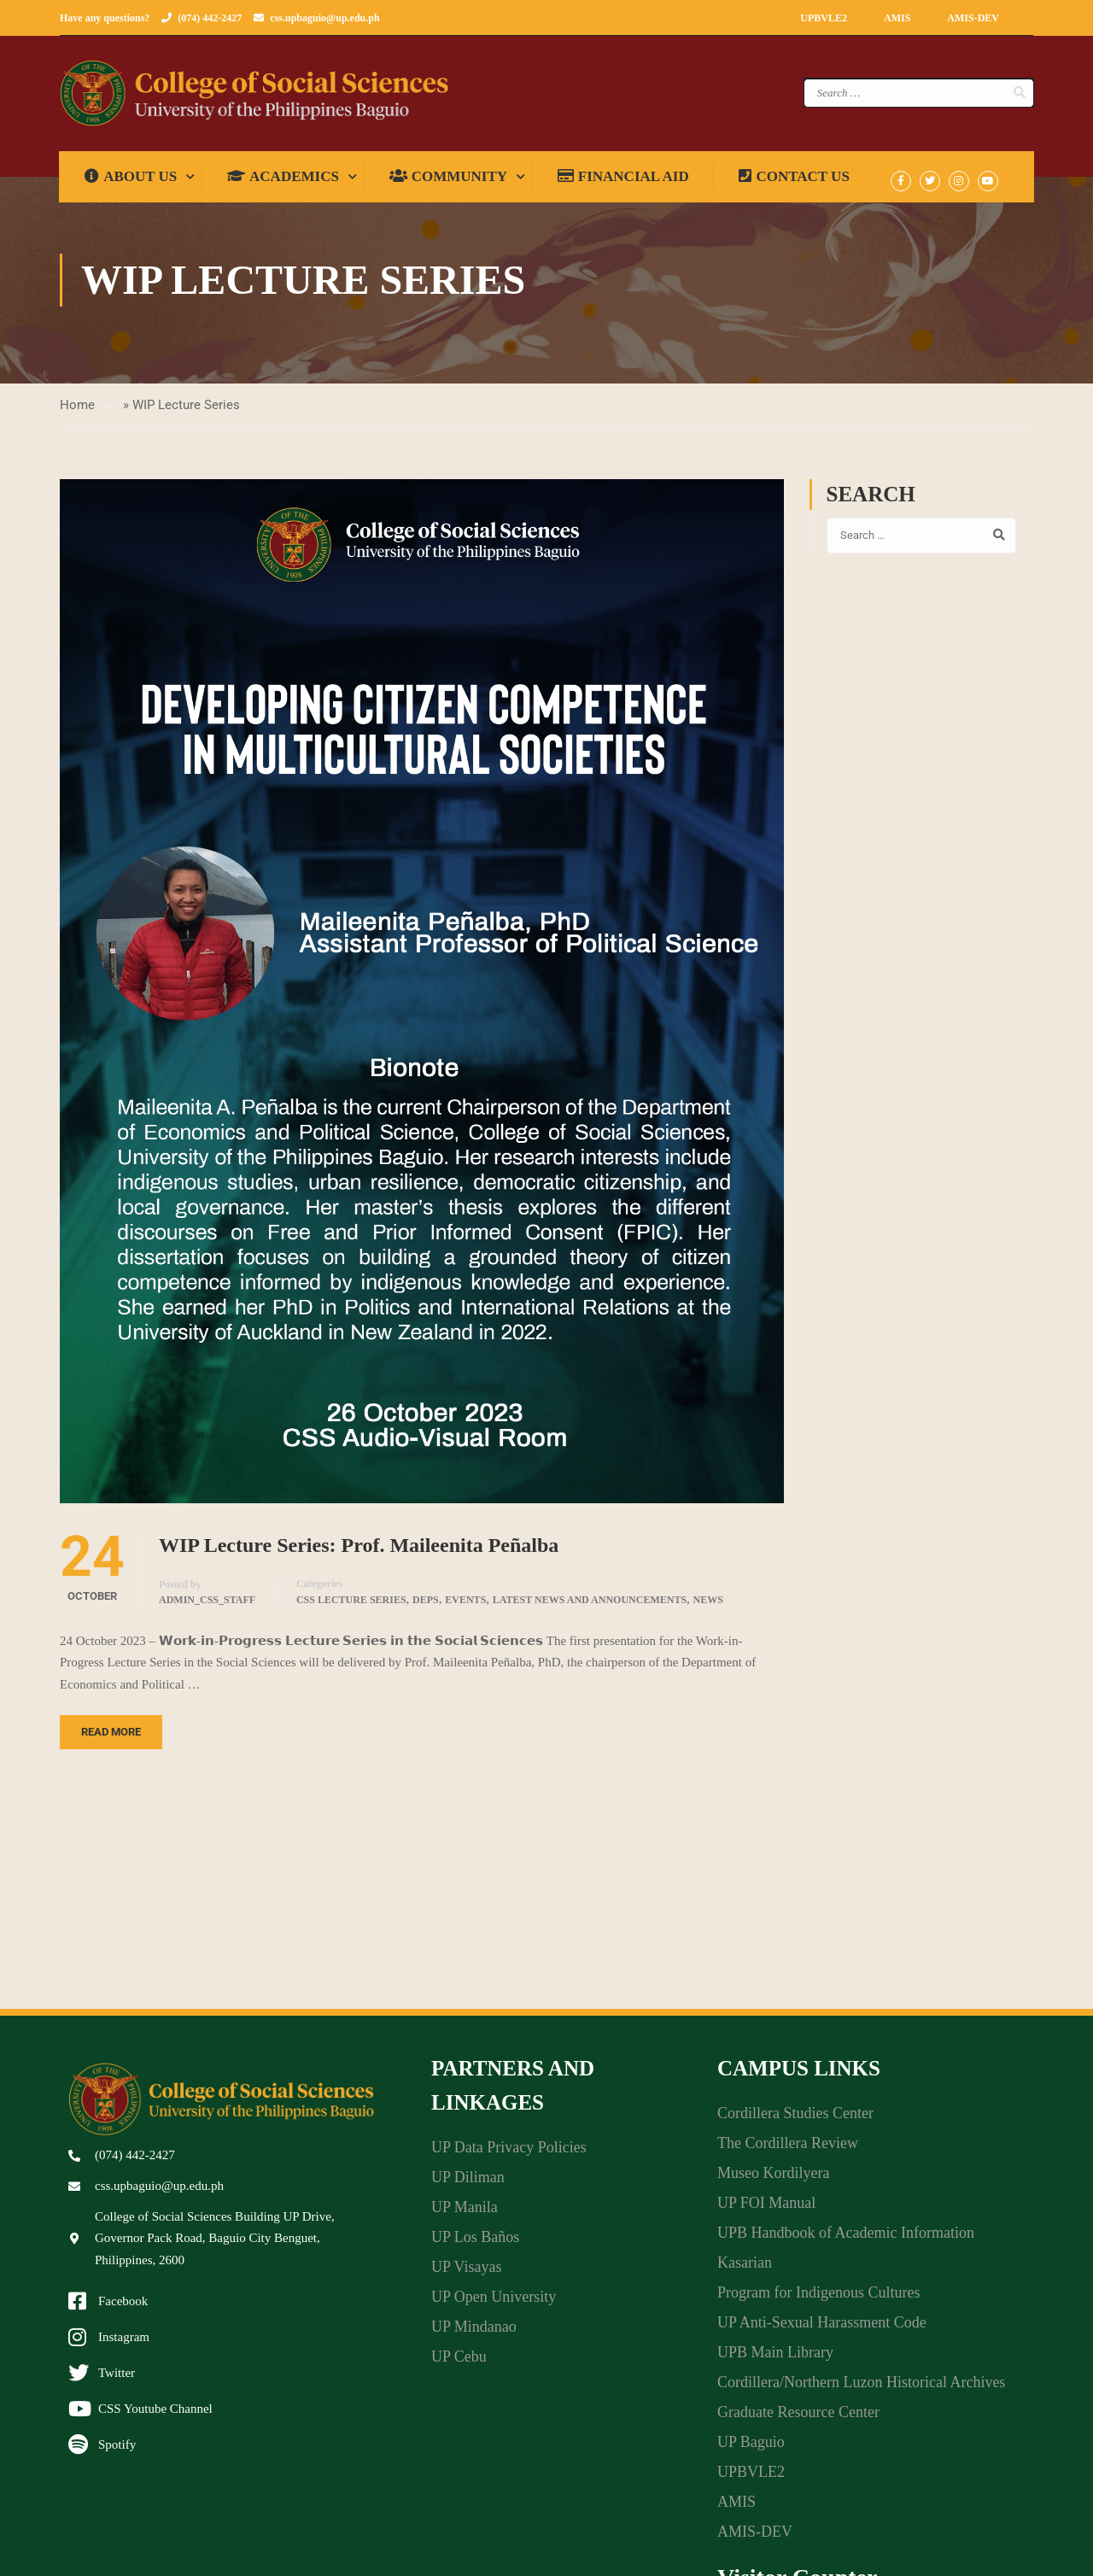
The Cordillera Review (787, 2148)
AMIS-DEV (973, 18)
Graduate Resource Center (798, 2418)
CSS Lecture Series (351, 1607)
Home (77, 411)
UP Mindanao (474, 2332)
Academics (284, 182)
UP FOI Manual (766, 2208)
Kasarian (744, 2268)
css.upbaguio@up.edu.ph (324, 18)
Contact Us (794, 182)
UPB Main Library (775, 2358)
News (708, 1607)
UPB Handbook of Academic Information (845, 2238)
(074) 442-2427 (210, 18)
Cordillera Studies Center (795, 2119)
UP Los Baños (475, 2242)
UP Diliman (468, 2183)
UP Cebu (459, 2362)
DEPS (425, 1607)
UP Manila (464, 2213)
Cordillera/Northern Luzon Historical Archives (861, 2388)
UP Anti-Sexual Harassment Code (821, 2328)
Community (448, 182)
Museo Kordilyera (773, 2178)
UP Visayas (466, 2272)
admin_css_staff (207, 1607)
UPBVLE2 (823, 18)
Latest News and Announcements (590, 1607)
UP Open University (493, 2302)
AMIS (897, 18)
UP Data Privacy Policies (509, 2153)
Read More (111, 1738)
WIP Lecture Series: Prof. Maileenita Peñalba (358, 1551)
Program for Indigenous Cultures (818, 2298)
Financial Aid (624, 182)
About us (131, 182)
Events (465, 1607)
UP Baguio (751, 2447)
